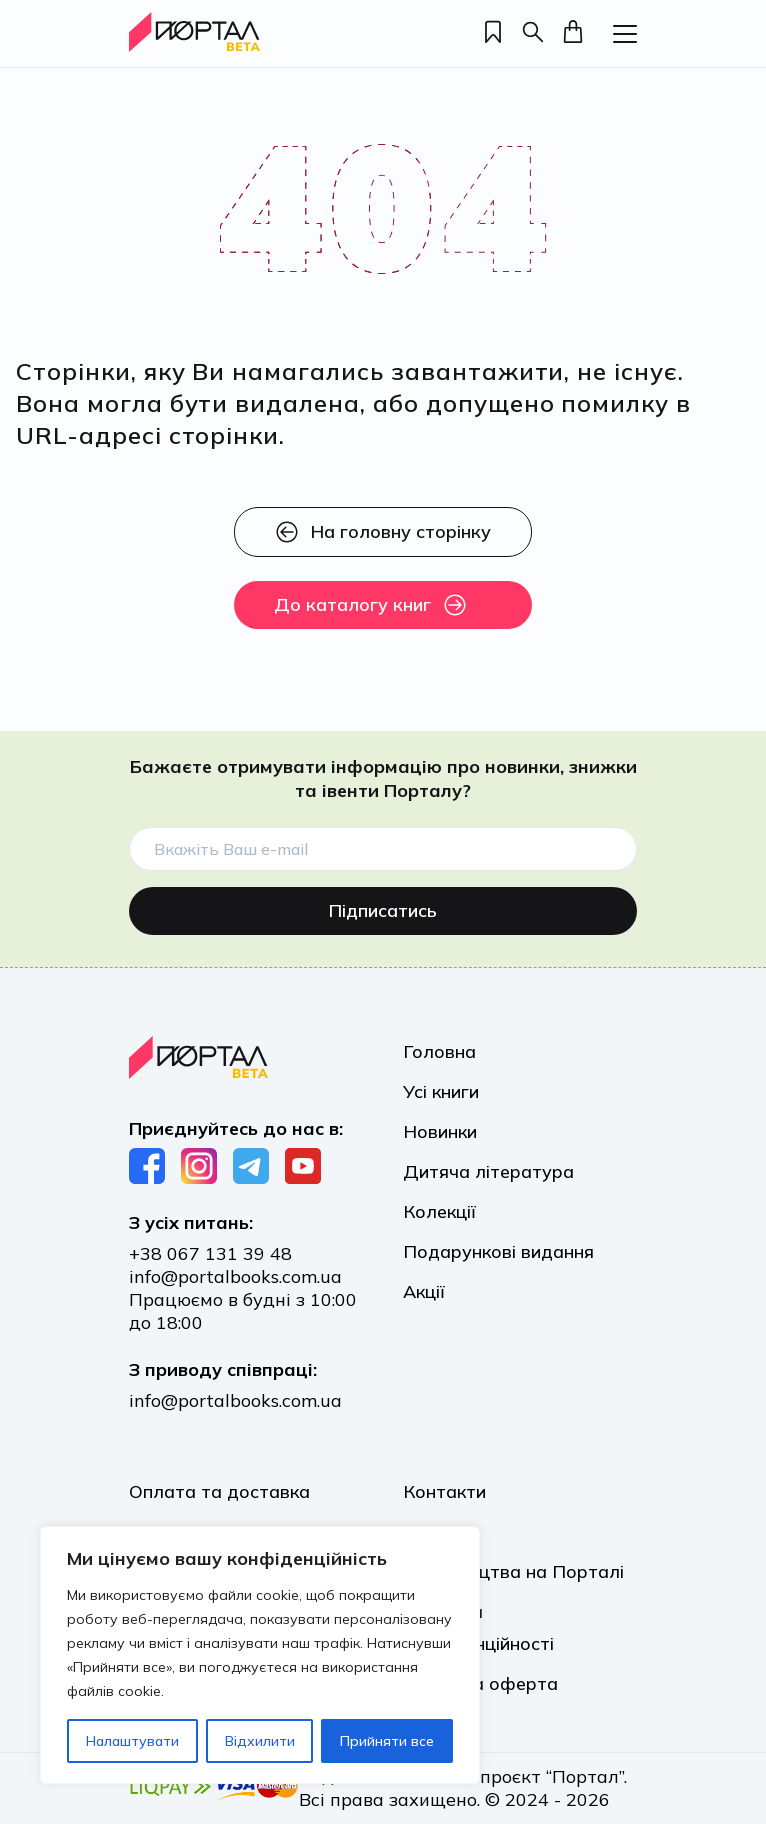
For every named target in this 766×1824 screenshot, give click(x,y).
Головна (439, 1046)
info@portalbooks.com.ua (235, 1276)
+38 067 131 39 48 (210, 1253)
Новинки (440, 1126)
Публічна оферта (480, 1683)
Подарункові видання (498, 1246)
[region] (260, 1655)
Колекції (439, 1206)
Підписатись (383, 905)
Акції (424, 1286)
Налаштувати (132, 1741)
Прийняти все (387, 1741)
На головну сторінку (383, 532)
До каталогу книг (370, 605)
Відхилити (260, 1741)
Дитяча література (488, 1166)
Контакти (444, 1491)
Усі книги (441, 1086)
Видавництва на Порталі (513, 1571)
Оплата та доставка (219, 1491)
